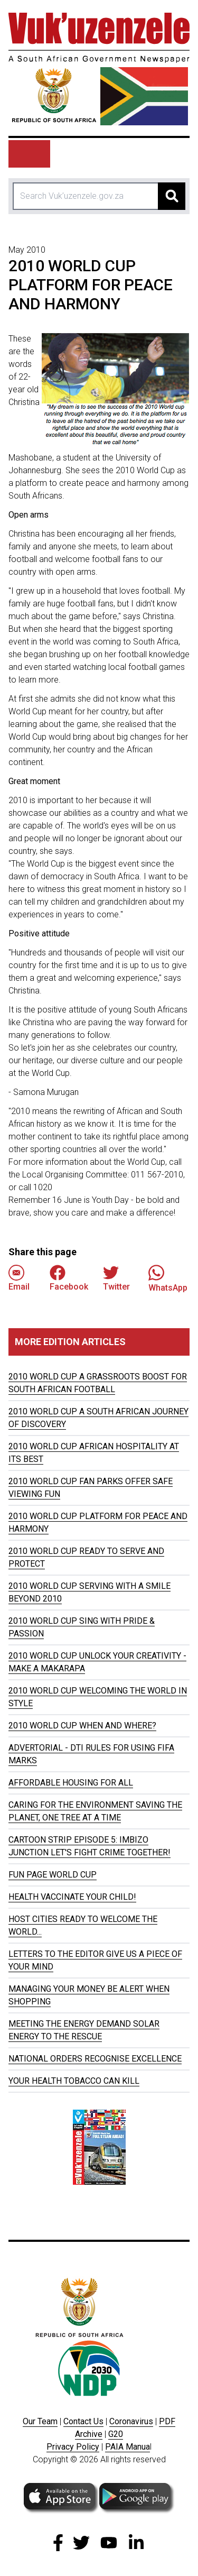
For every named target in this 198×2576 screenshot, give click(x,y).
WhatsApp (167, 1278)
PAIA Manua (127, 2447)
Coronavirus (131, 2421)
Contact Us (83, 2421)
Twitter (116, 1278)
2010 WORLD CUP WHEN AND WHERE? (82, 1726)
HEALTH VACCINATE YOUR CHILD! (72, 1897)
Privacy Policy (72, 2447)
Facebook (69, 1278)
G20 (115, 2434)
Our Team (40, 2421)
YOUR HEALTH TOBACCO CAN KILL (73, 2081)
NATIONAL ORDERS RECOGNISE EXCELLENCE (95, 2059)
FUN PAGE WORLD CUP (52, 1875)
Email (19, 1278)
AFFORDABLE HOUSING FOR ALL (70, 1783)
